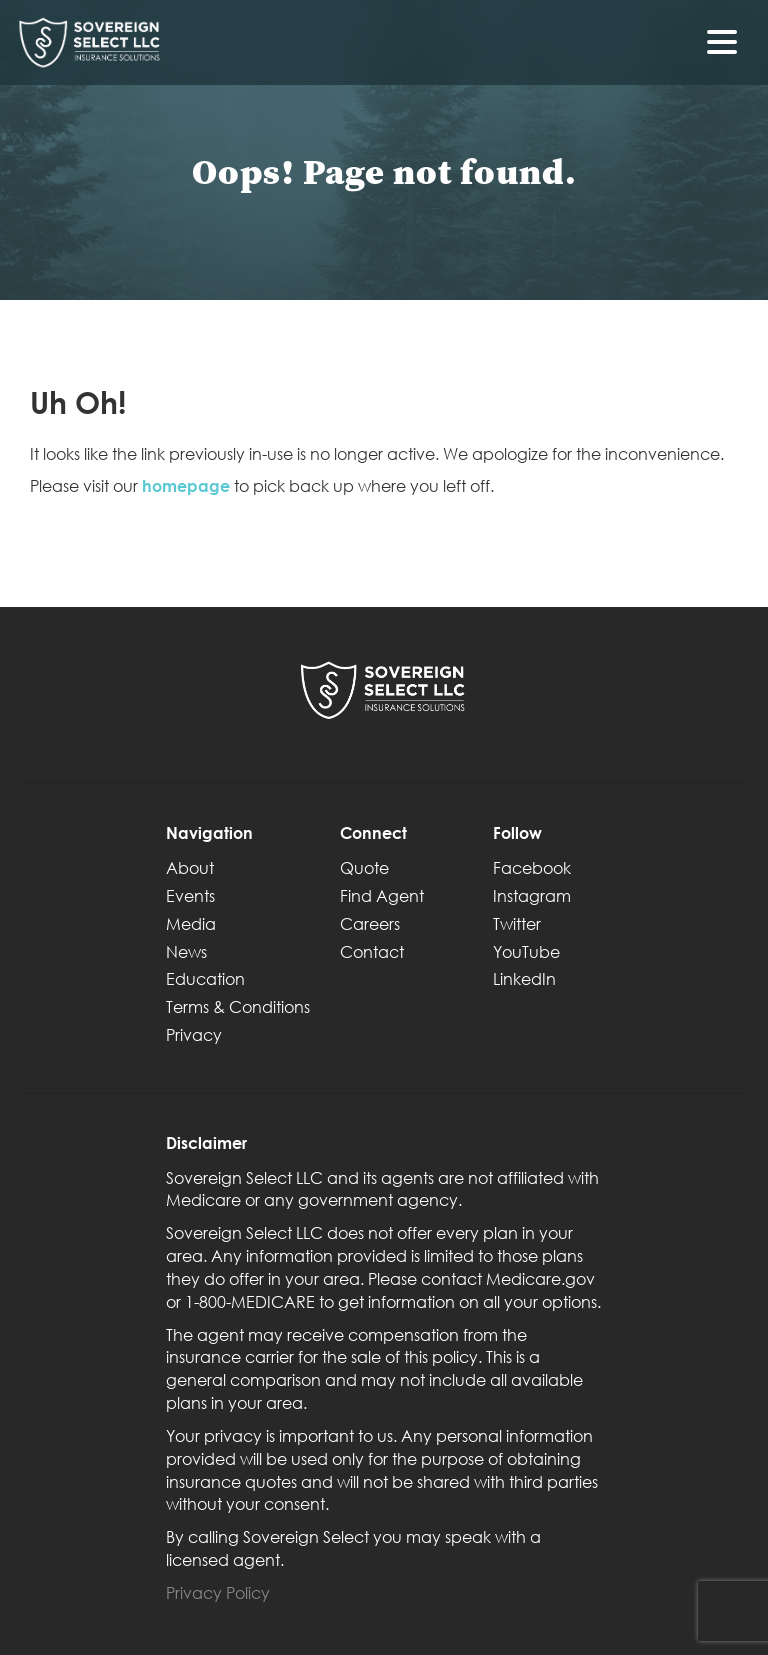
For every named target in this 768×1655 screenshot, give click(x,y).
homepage (186, 485)
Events (190, 895)
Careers (370, 923)
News (186, 951)
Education (205, 978)
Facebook (532, 867)
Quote (364, 867)
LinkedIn (524, 978)
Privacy (194, 1034)
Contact (372, 951)
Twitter (517, 923)
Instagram (532, 895)
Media (191, 923)
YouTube (526, 951)
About (190, 867)
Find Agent (382, 895)
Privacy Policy (218, 1592)
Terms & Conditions (238, 1006)
